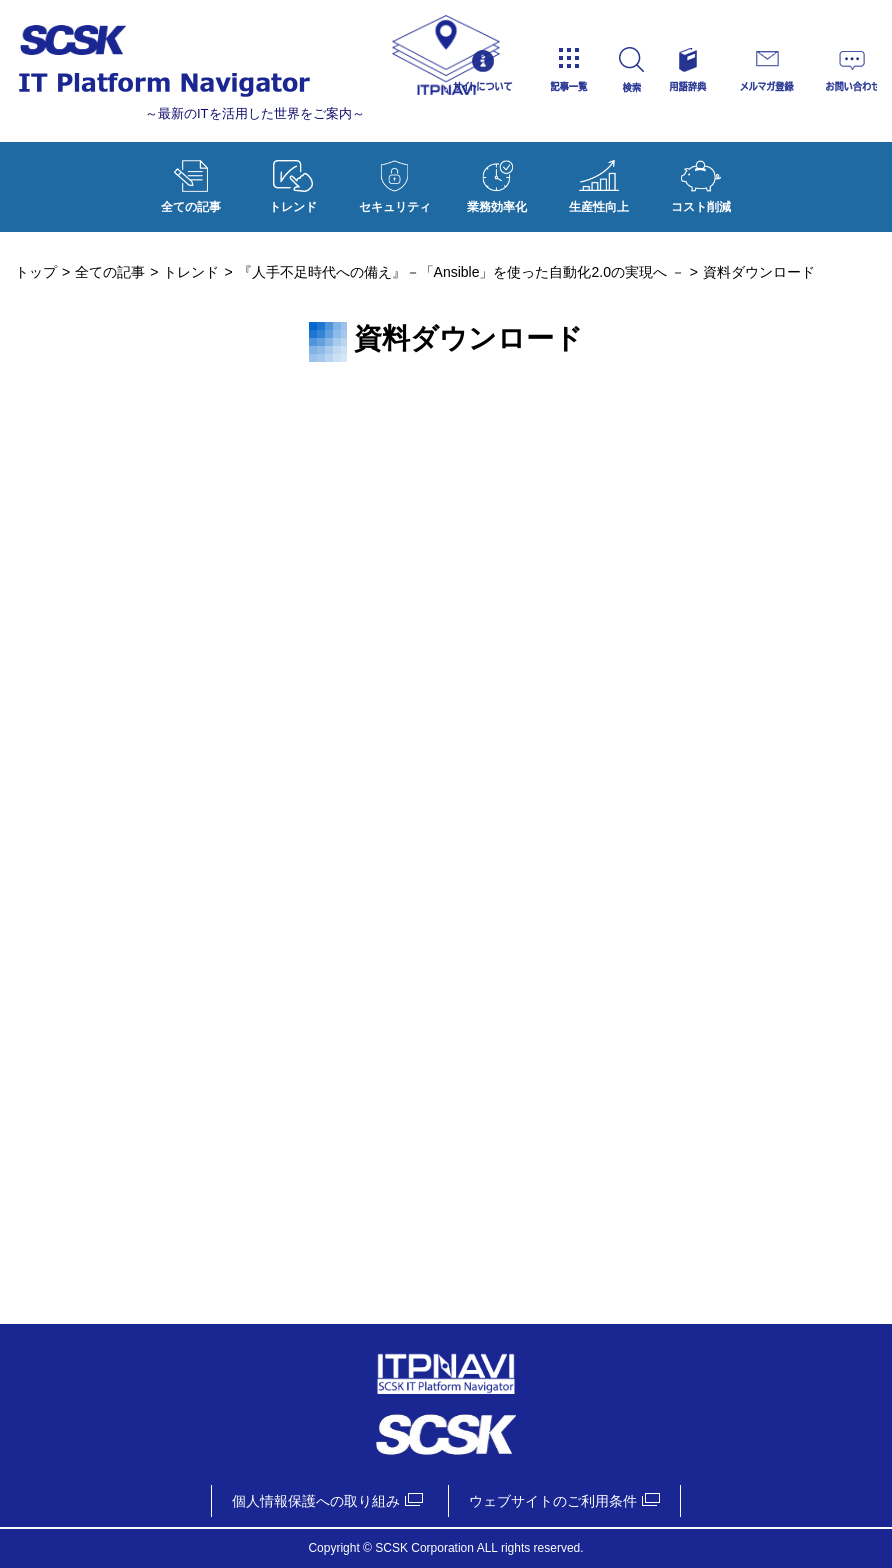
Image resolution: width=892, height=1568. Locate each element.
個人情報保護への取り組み (316, 1501)
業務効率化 (497, 182)
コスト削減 (701, 182)
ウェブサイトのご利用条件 (553, 1501)
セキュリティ (395, 182)
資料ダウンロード (446, 840)
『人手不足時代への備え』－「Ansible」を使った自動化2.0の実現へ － (461, 272)
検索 (648, 70)
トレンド (293, 182)
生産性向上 (599, 182)
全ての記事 (191, 182)
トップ (36, 272)
